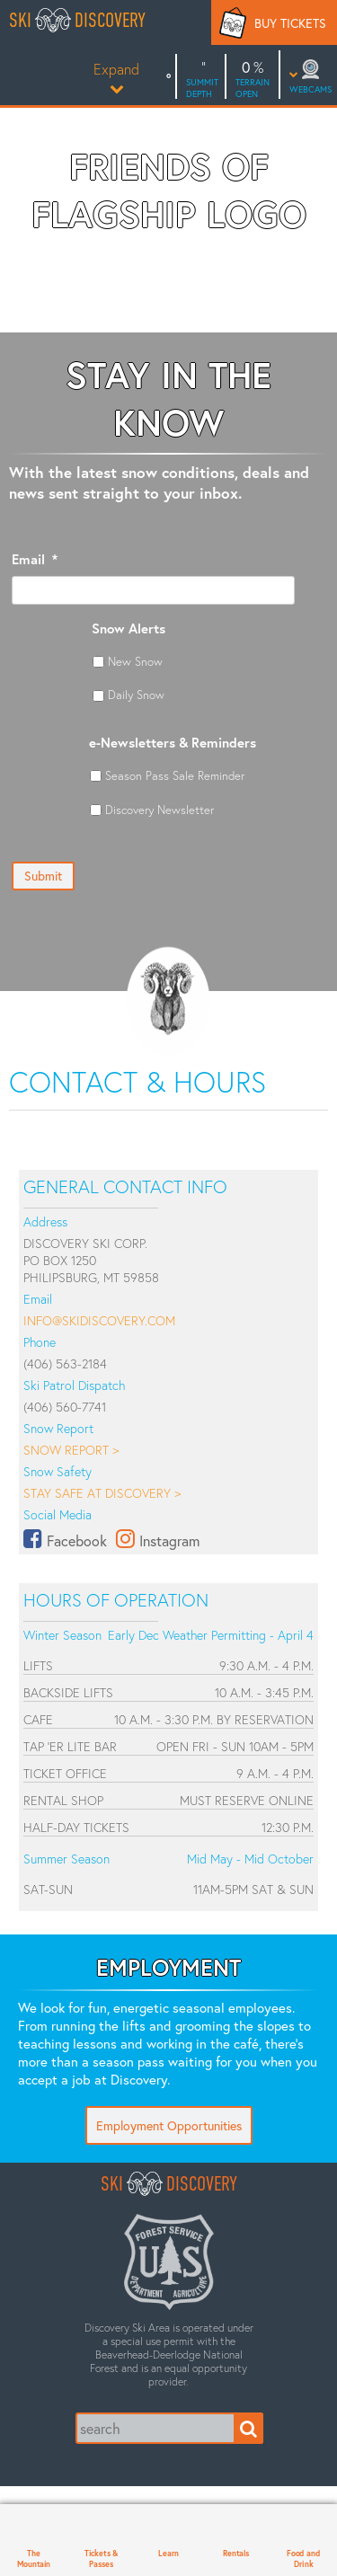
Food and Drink (303, 2558)
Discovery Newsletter (159, 809)
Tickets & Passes (101, 2558)
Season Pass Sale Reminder (174, 775)
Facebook (77, 1540)
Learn (168, 2552)
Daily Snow (136, 694)
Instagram (169, 1540)
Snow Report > (71, 1449)
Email (35, 559)
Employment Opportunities (169, 2125)
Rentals (236, 2552)
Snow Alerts (128, 628)
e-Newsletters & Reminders (172, 742)
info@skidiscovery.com (99, 1320)
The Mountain (33, 2558)
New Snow (135, 661)
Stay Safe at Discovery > (102, 1492)
